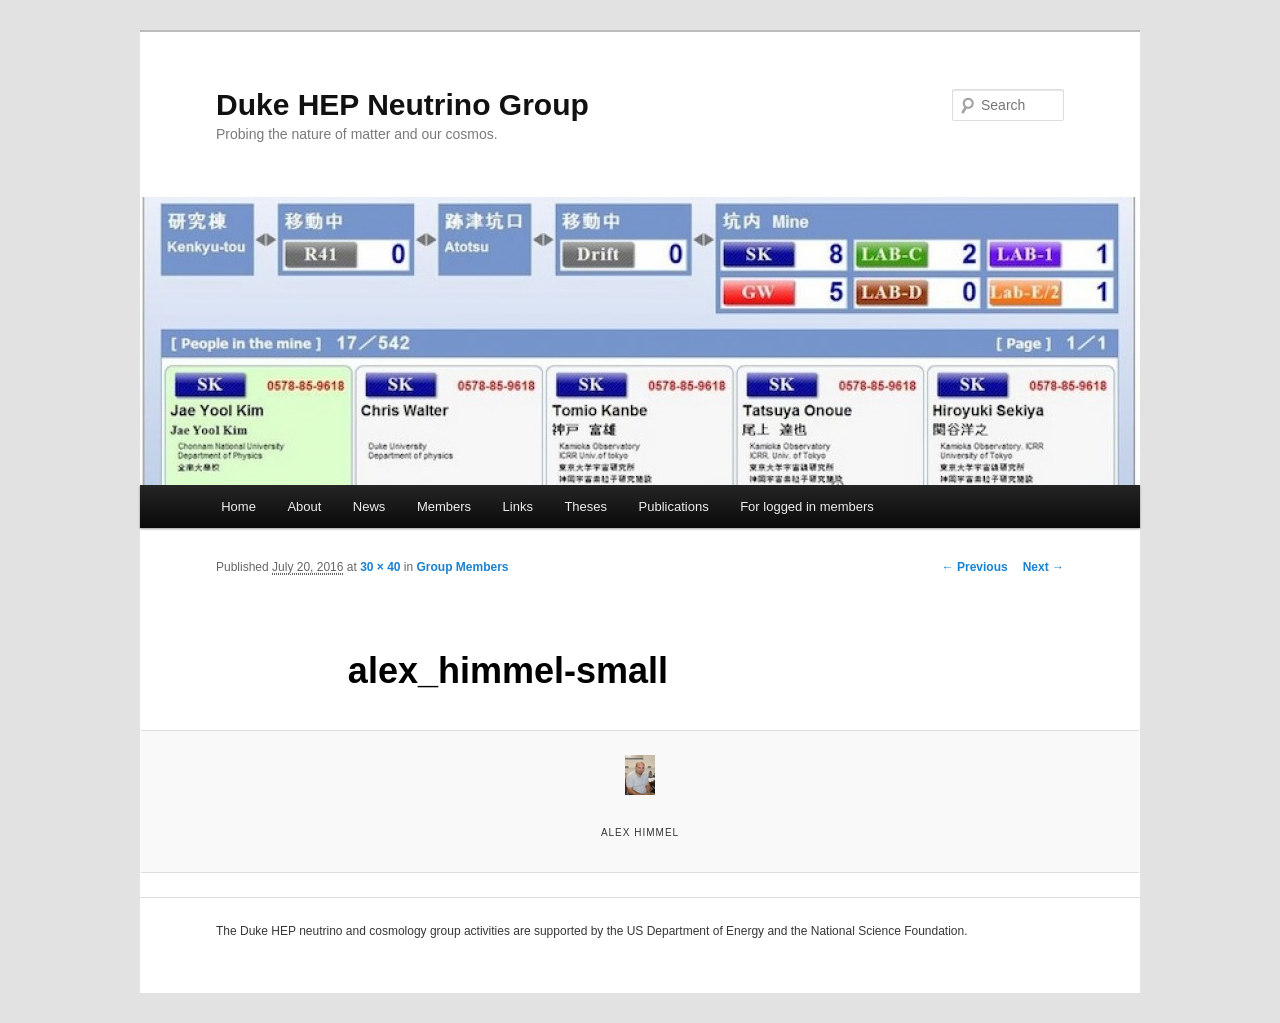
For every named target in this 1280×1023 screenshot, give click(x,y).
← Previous (975, 567)
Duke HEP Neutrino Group (402, 104)
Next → (1043, 567)
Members (444, 506)
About (304, 506)
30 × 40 (380, 567)
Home (238, 506)
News (369, 506)
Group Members (463, 567)
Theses (585, 506)
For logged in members (807, 506)
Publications (674, 506)
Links (518, 506)
